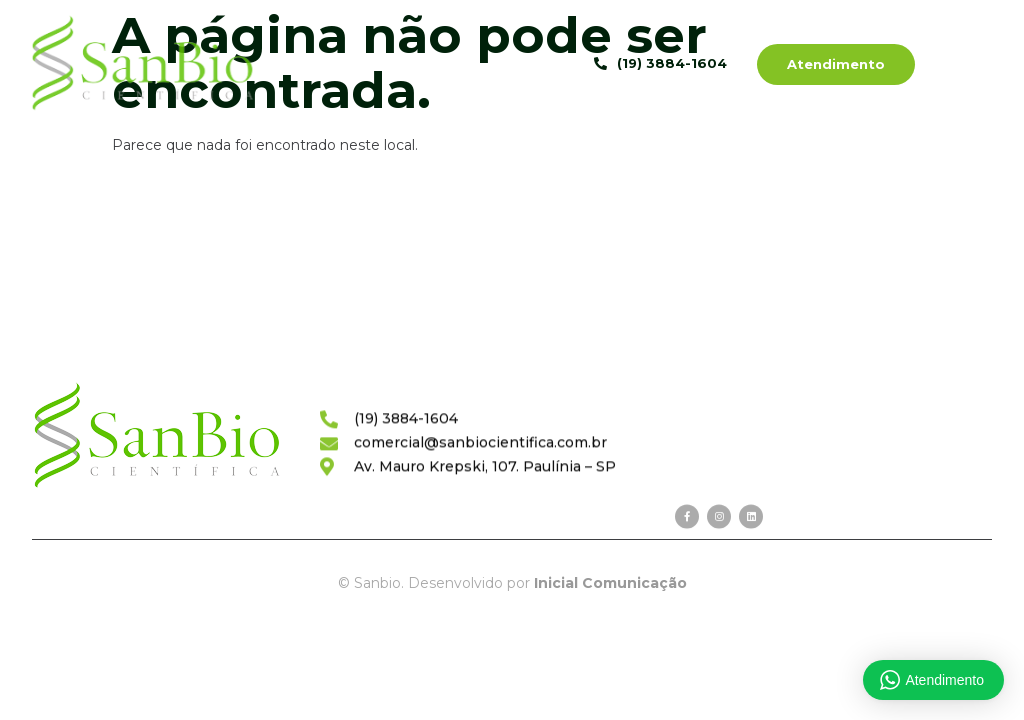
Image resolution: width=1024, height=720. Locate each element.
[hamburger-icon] (979, 65)
